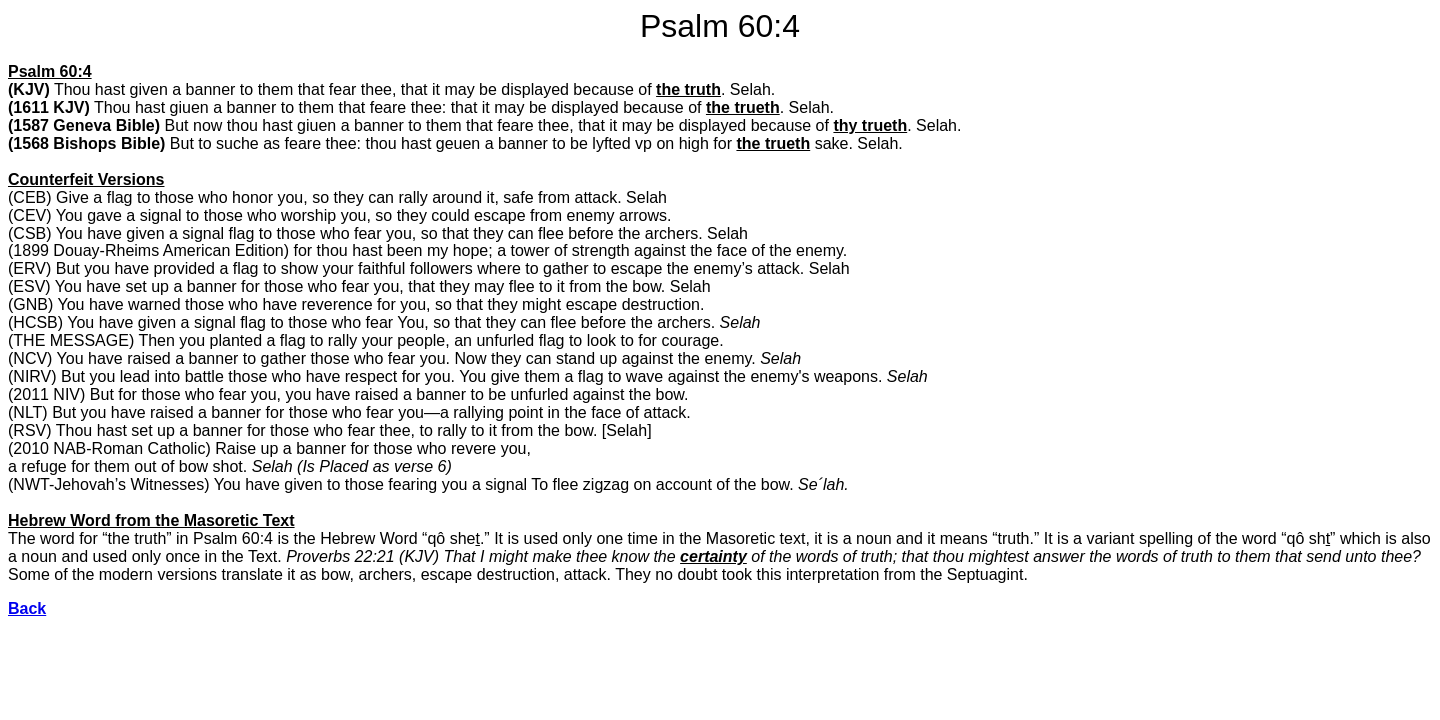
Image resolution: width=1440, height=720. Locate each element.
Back (27, 608)
